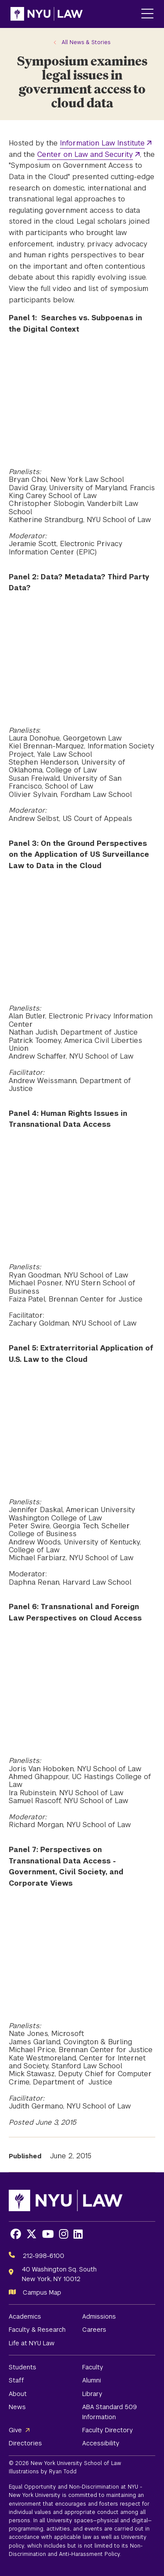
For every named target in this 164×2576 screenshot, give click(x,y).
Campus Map (42, 2292)
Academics (25, 2316)
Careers (94, 2330)
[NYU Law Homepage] (46, 14)
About (18, 2394)
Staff (16, 2380)
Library (92, 2394)
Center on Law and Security (85, 154)
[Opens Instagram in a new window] (63, 2234)
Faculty (92, 2367)
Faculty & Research (37, 2330)
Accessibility (100, 2443)
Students (22, 2367)
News (17, 2407)
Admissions (99, 2316)
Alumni (91, 2380)
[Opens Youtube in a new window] (48, 2234)
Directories (25, 2443)
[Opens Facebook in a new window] (15, 2234)
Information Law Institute (102, 143)
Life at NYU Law (32, 2343)
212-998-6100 (43, 2256)
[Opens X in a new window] (31, 2234)
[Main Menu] (147, 14)
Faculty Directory (107, 2430)
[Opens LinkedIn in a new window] (78, 2234)
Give (15, 2430)
